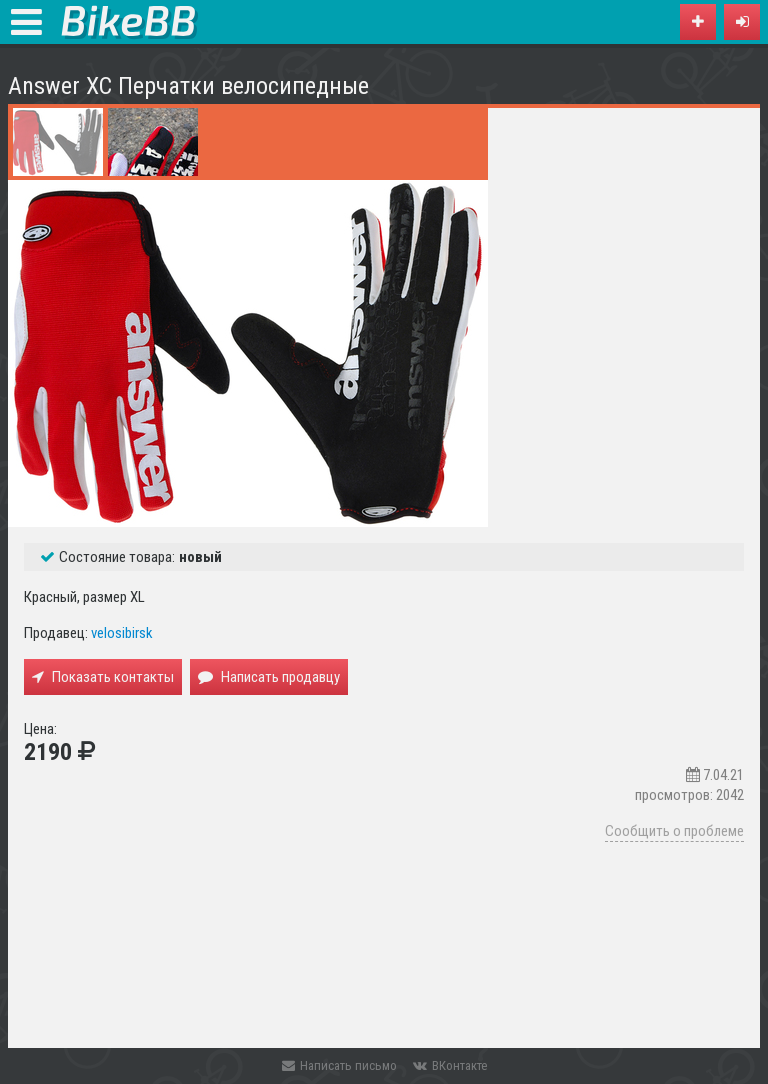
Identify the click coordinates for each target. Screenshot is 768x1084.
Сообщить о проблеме (674, 831)
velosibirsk (122, 633)
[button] (742, 22)
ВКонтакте (450, 1065)
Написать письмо (339, 1065)
